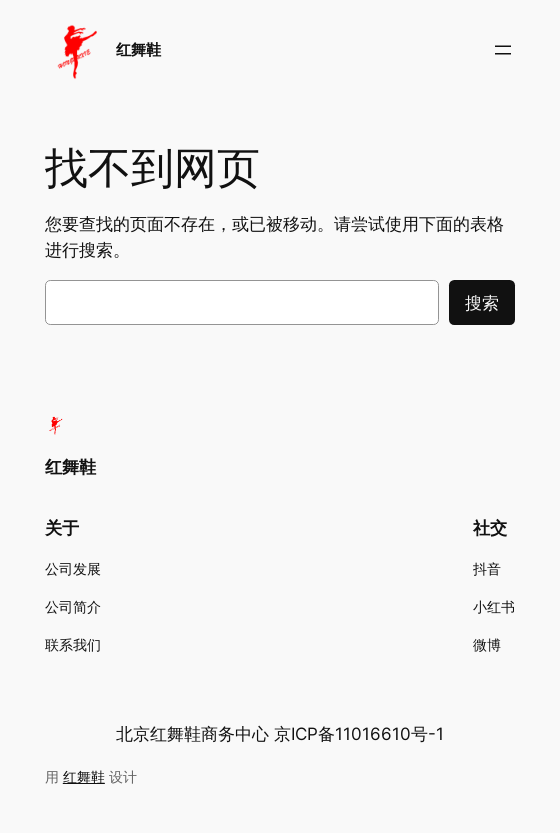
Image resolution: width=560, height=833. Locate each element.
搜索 (482, 303)
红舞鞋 (138, 49)
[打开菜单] (503, 50)
